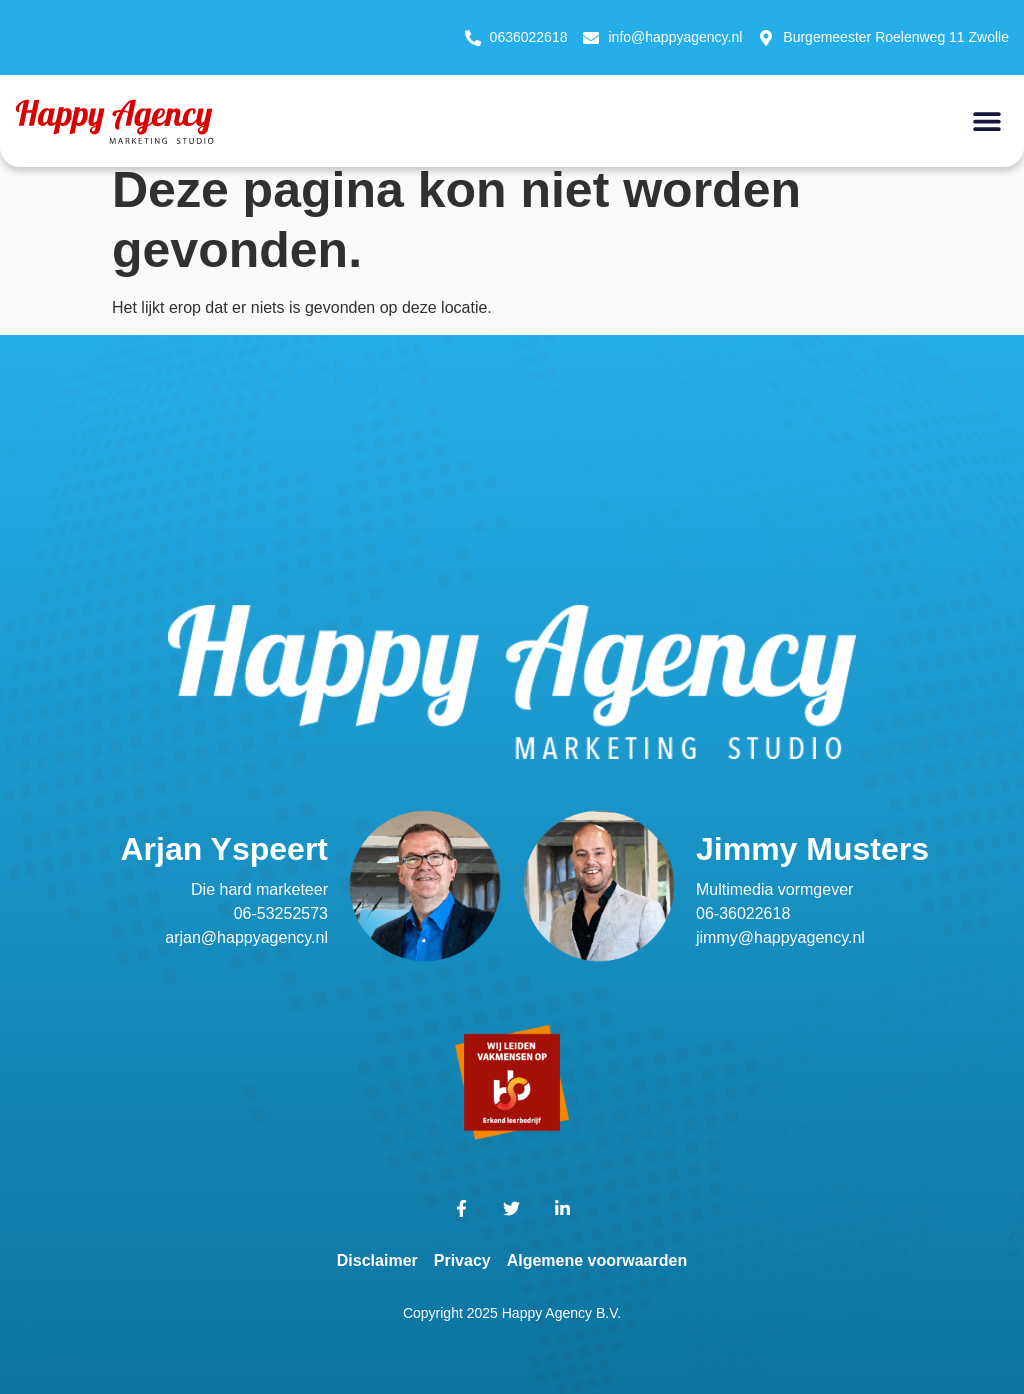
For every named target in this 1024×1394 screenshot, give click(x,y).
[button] (986, 120)
